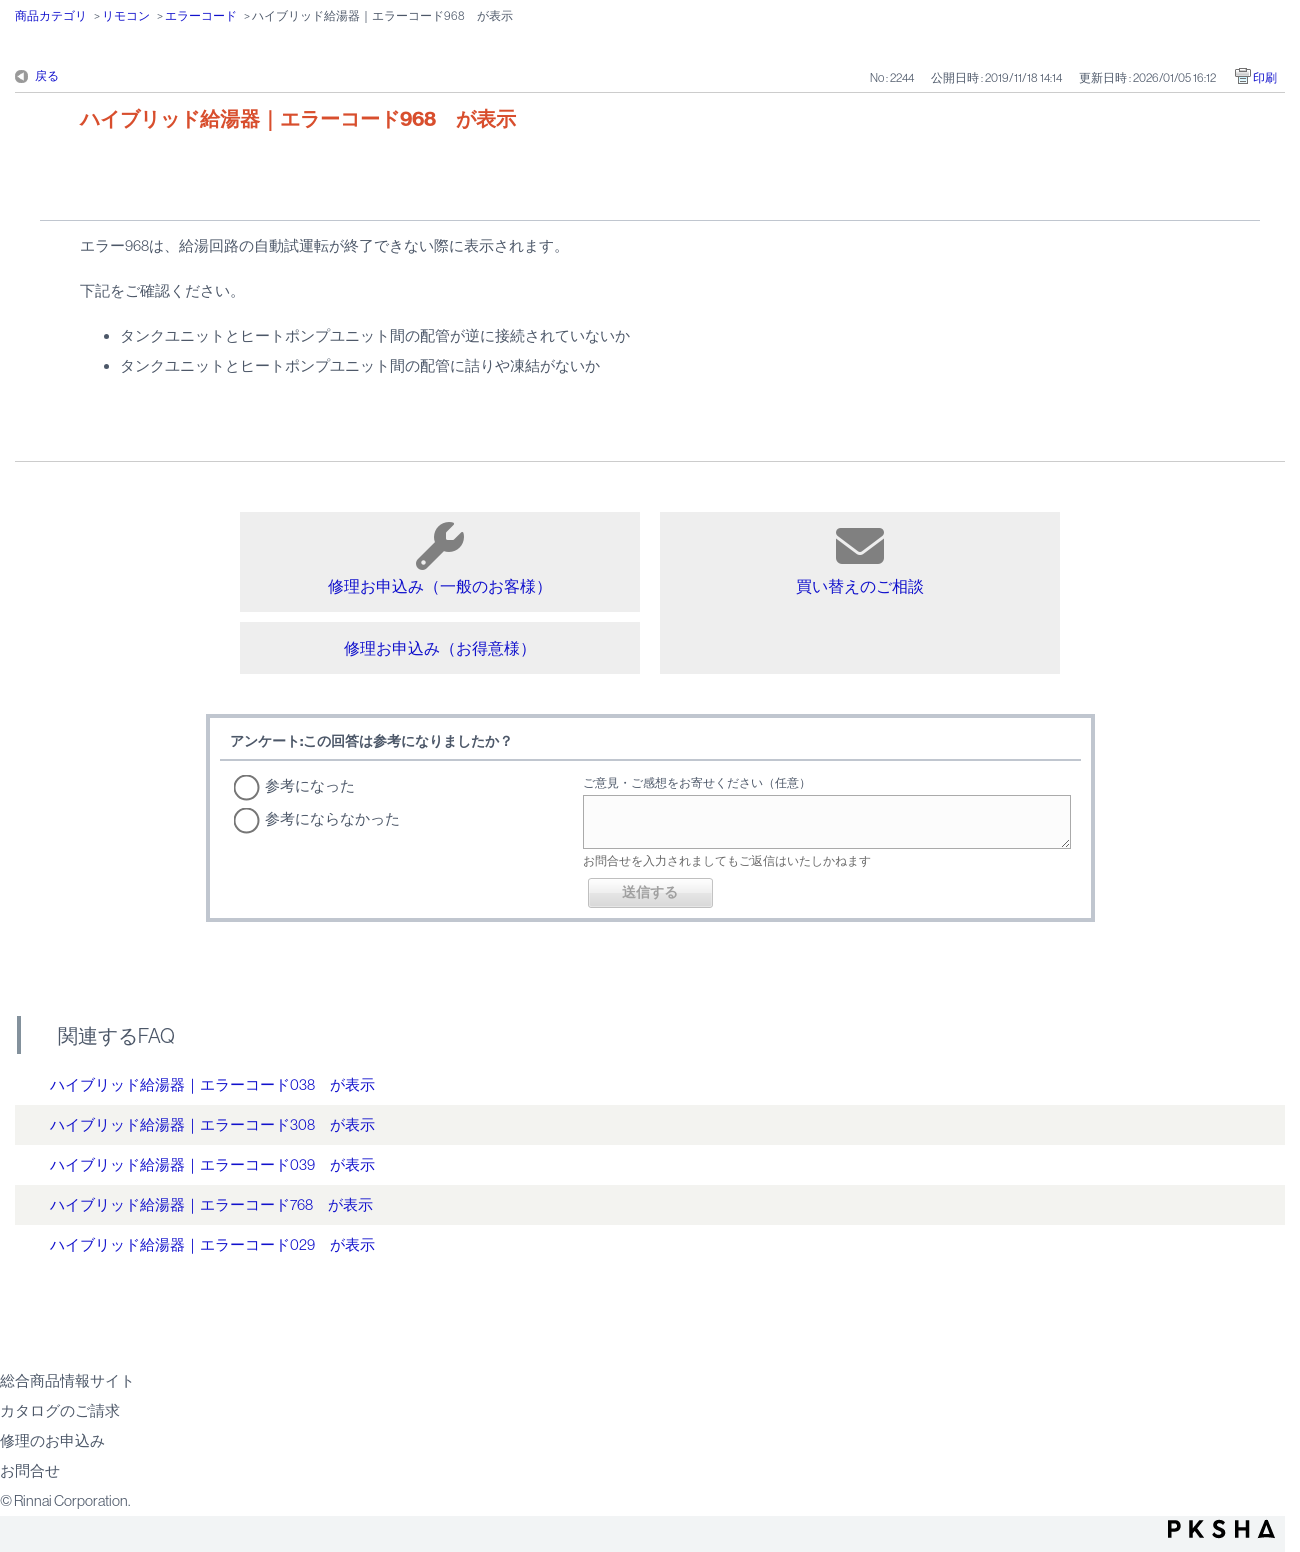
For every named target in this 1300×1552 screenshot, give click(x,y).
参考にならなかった (332, 818)
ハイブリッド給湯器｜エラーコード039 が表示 (212, 1164)
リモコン (126, 16)
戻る (47, 76)
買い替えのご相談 (860, 558)
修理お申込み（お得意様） (440, 648)
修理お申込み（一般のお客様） (440, 558)
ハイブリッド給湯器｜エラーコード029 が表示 (212, 1244)
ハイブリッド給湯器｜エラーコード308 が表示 (212, 1124)
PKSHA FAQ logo (1221, 1529)
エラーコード (201, 16)
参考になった (310, 785)
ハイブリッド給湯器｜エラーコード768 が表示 (211, 1204)
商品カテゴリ (51, 16)
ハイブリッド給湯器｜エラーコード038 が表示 (212, 1084)
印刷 (1265, 78)
